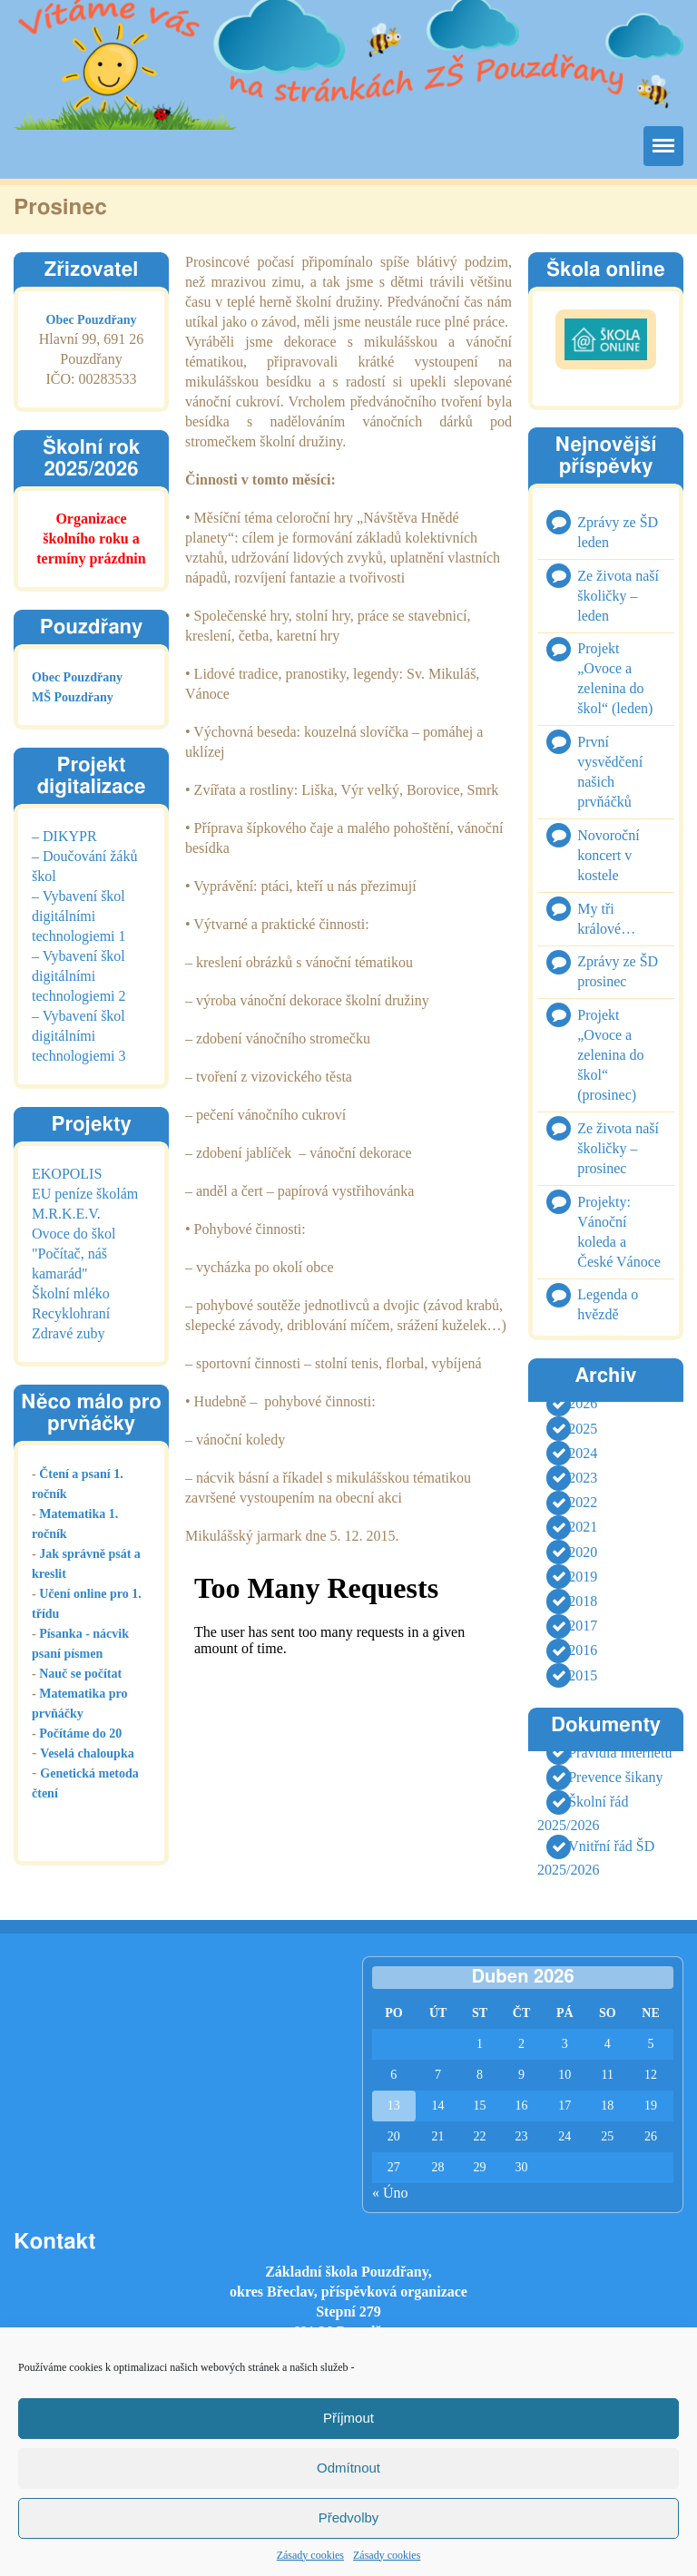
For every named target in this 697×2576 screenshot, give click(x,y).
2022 (582, 1502)
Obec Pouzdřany (91, 320)
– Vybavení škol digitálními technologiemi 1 (79, 916)
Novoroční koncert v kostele (608, 855)
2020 (582, 1552)
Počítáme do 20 (80, 1733)
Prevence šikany (615, 1777)
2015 (582, 1675)
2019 (582, 1576)
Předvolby (349, 2517)
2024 (582, 1453)
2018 (582, 1601)
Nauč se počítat (80, 1673)
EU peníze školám (85, 1193)
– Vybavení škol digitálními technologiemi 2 (79, 976)
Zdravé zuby (68, 1333)
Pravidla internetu (620, 1752)
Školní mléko (71, 1293)
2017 (582, 1625)
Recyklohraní (71, 1313)
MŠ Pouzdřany (72, 697)
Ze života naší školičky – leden (618, 595)
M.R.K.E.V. (66, 1213)
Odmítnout (348, 2467)
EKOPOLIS (67, 1173)
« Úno (390, 2192)
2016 (582, 1651)
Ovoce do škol (73, 1233)
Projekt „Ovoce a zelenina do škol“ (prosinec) (610, 1054)
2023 (582, 1477)
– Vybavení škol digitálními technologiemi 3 (79, 1035)
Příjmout (348, 2417)
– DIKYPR (64, 836)
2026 (582, 1404)
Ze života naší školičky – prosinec (618, 1148)
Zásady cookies (310, 2555)
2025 (582, 1428)
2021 (582, 1527)
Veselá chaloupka (86, 1753)
